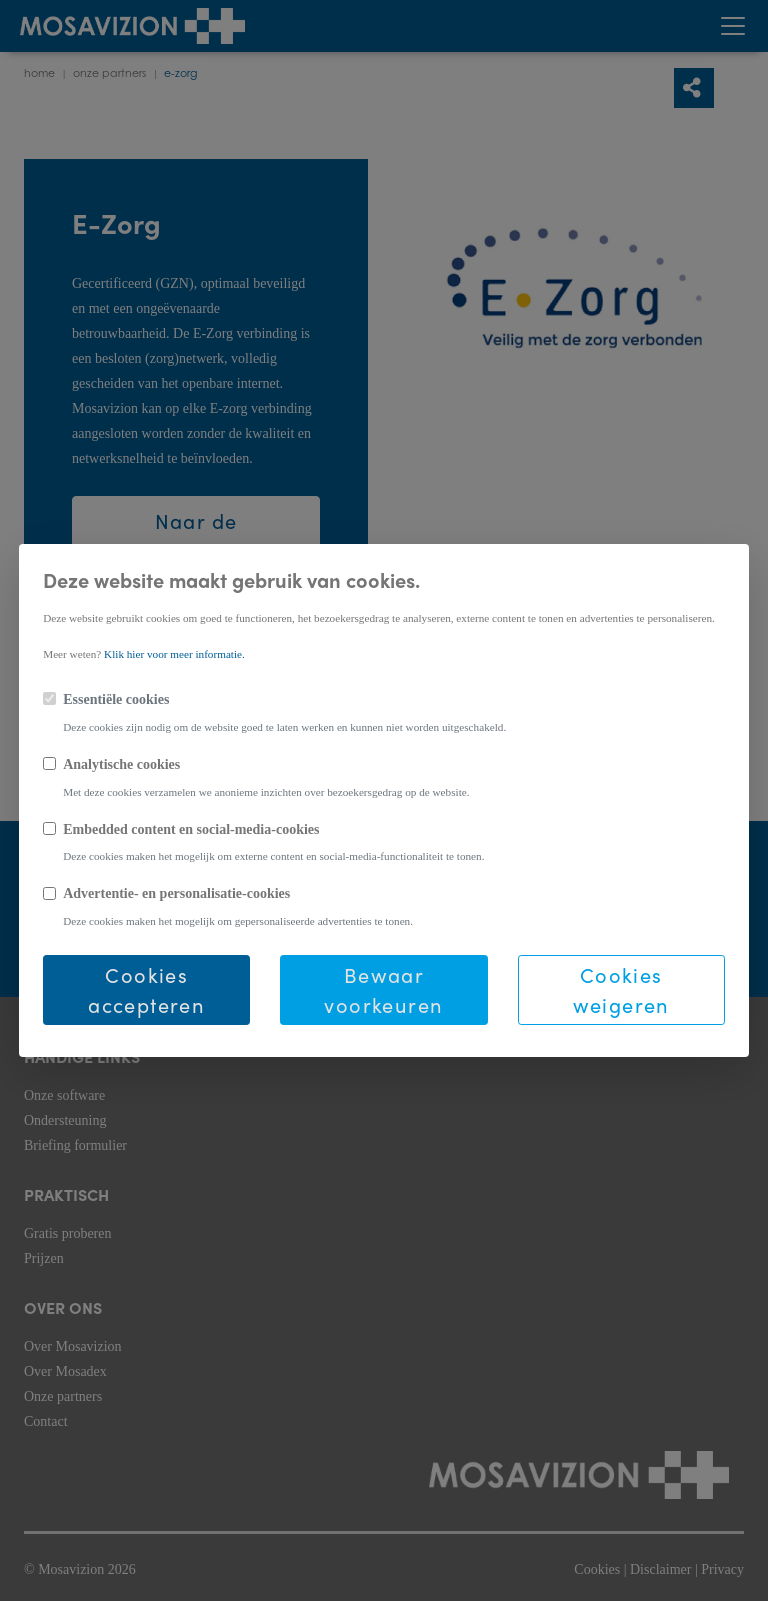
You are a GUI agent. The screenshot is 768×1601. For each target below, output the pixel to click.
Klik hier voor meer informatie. (174, 654)
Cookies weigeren (621, 989)
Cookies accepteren (146, 989)
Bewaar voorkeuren (383, 989)
